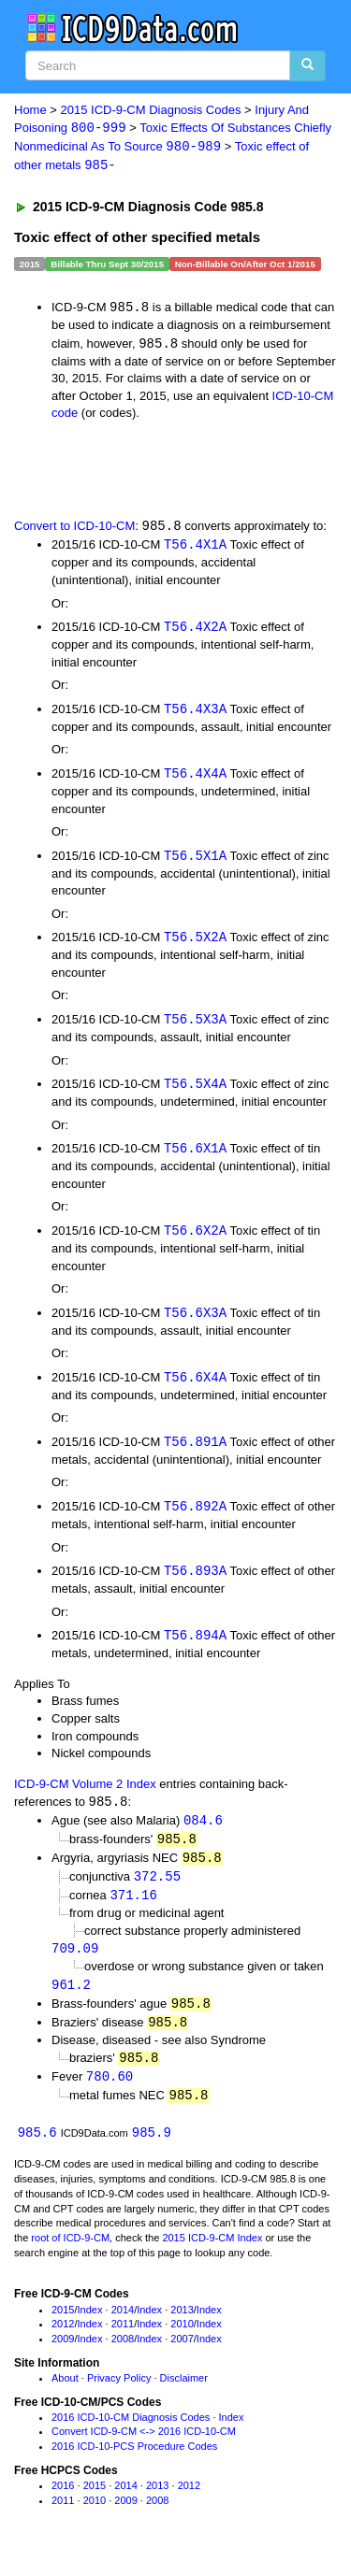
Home (30, 110)
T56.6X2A (195, 1238)
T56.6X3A (195, 1321)
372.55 (157, 1890)
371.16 (133, 1909)
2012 (62, 2343)
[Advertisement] (150, 471)
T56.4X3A (195, 713)
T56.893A (195, 1581)
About (65, 2396)
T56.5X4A (195, 1090)
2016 (62, 2504)
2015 (62, 2328)
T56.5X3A (195, 1026)
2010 (181, 2343)
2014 (122, 2328)
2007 (181, 2357)
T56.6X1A (195, 1156)
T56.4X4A (195, 778)
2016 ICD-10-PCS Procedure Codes (134, 2464)
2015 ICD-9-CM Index (212, 2256)
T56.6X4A (195, 1386)
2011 (122, 2343)
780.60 (109, 2094)
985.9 (151, 2151)
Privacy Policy (119, 2396)
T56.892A (195, 1516)
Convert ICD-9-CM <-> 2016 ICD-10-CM (143, 2450)
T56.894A (195, 1646)
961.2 (71, 2000)
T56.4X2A (195, 630)
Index (90, 2328)
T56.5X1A (195, 860)
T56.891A (195, 1451)
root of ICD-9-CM (70, 2256)
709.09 (74, 1963)
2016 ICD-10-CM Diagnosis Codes (130, 2435)
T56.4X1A (195, 548)
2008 (122, 2357)
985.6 (37, 2151)
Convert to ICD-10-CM (74, 529)
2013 (181, 2328)
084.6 (203, 1832)
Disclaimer (184, 2396)
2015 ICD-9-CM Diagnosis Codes (151, 110)
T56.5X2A (195, 943)
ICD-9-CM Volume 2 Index (85, 1795)
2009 (62, 2357)
